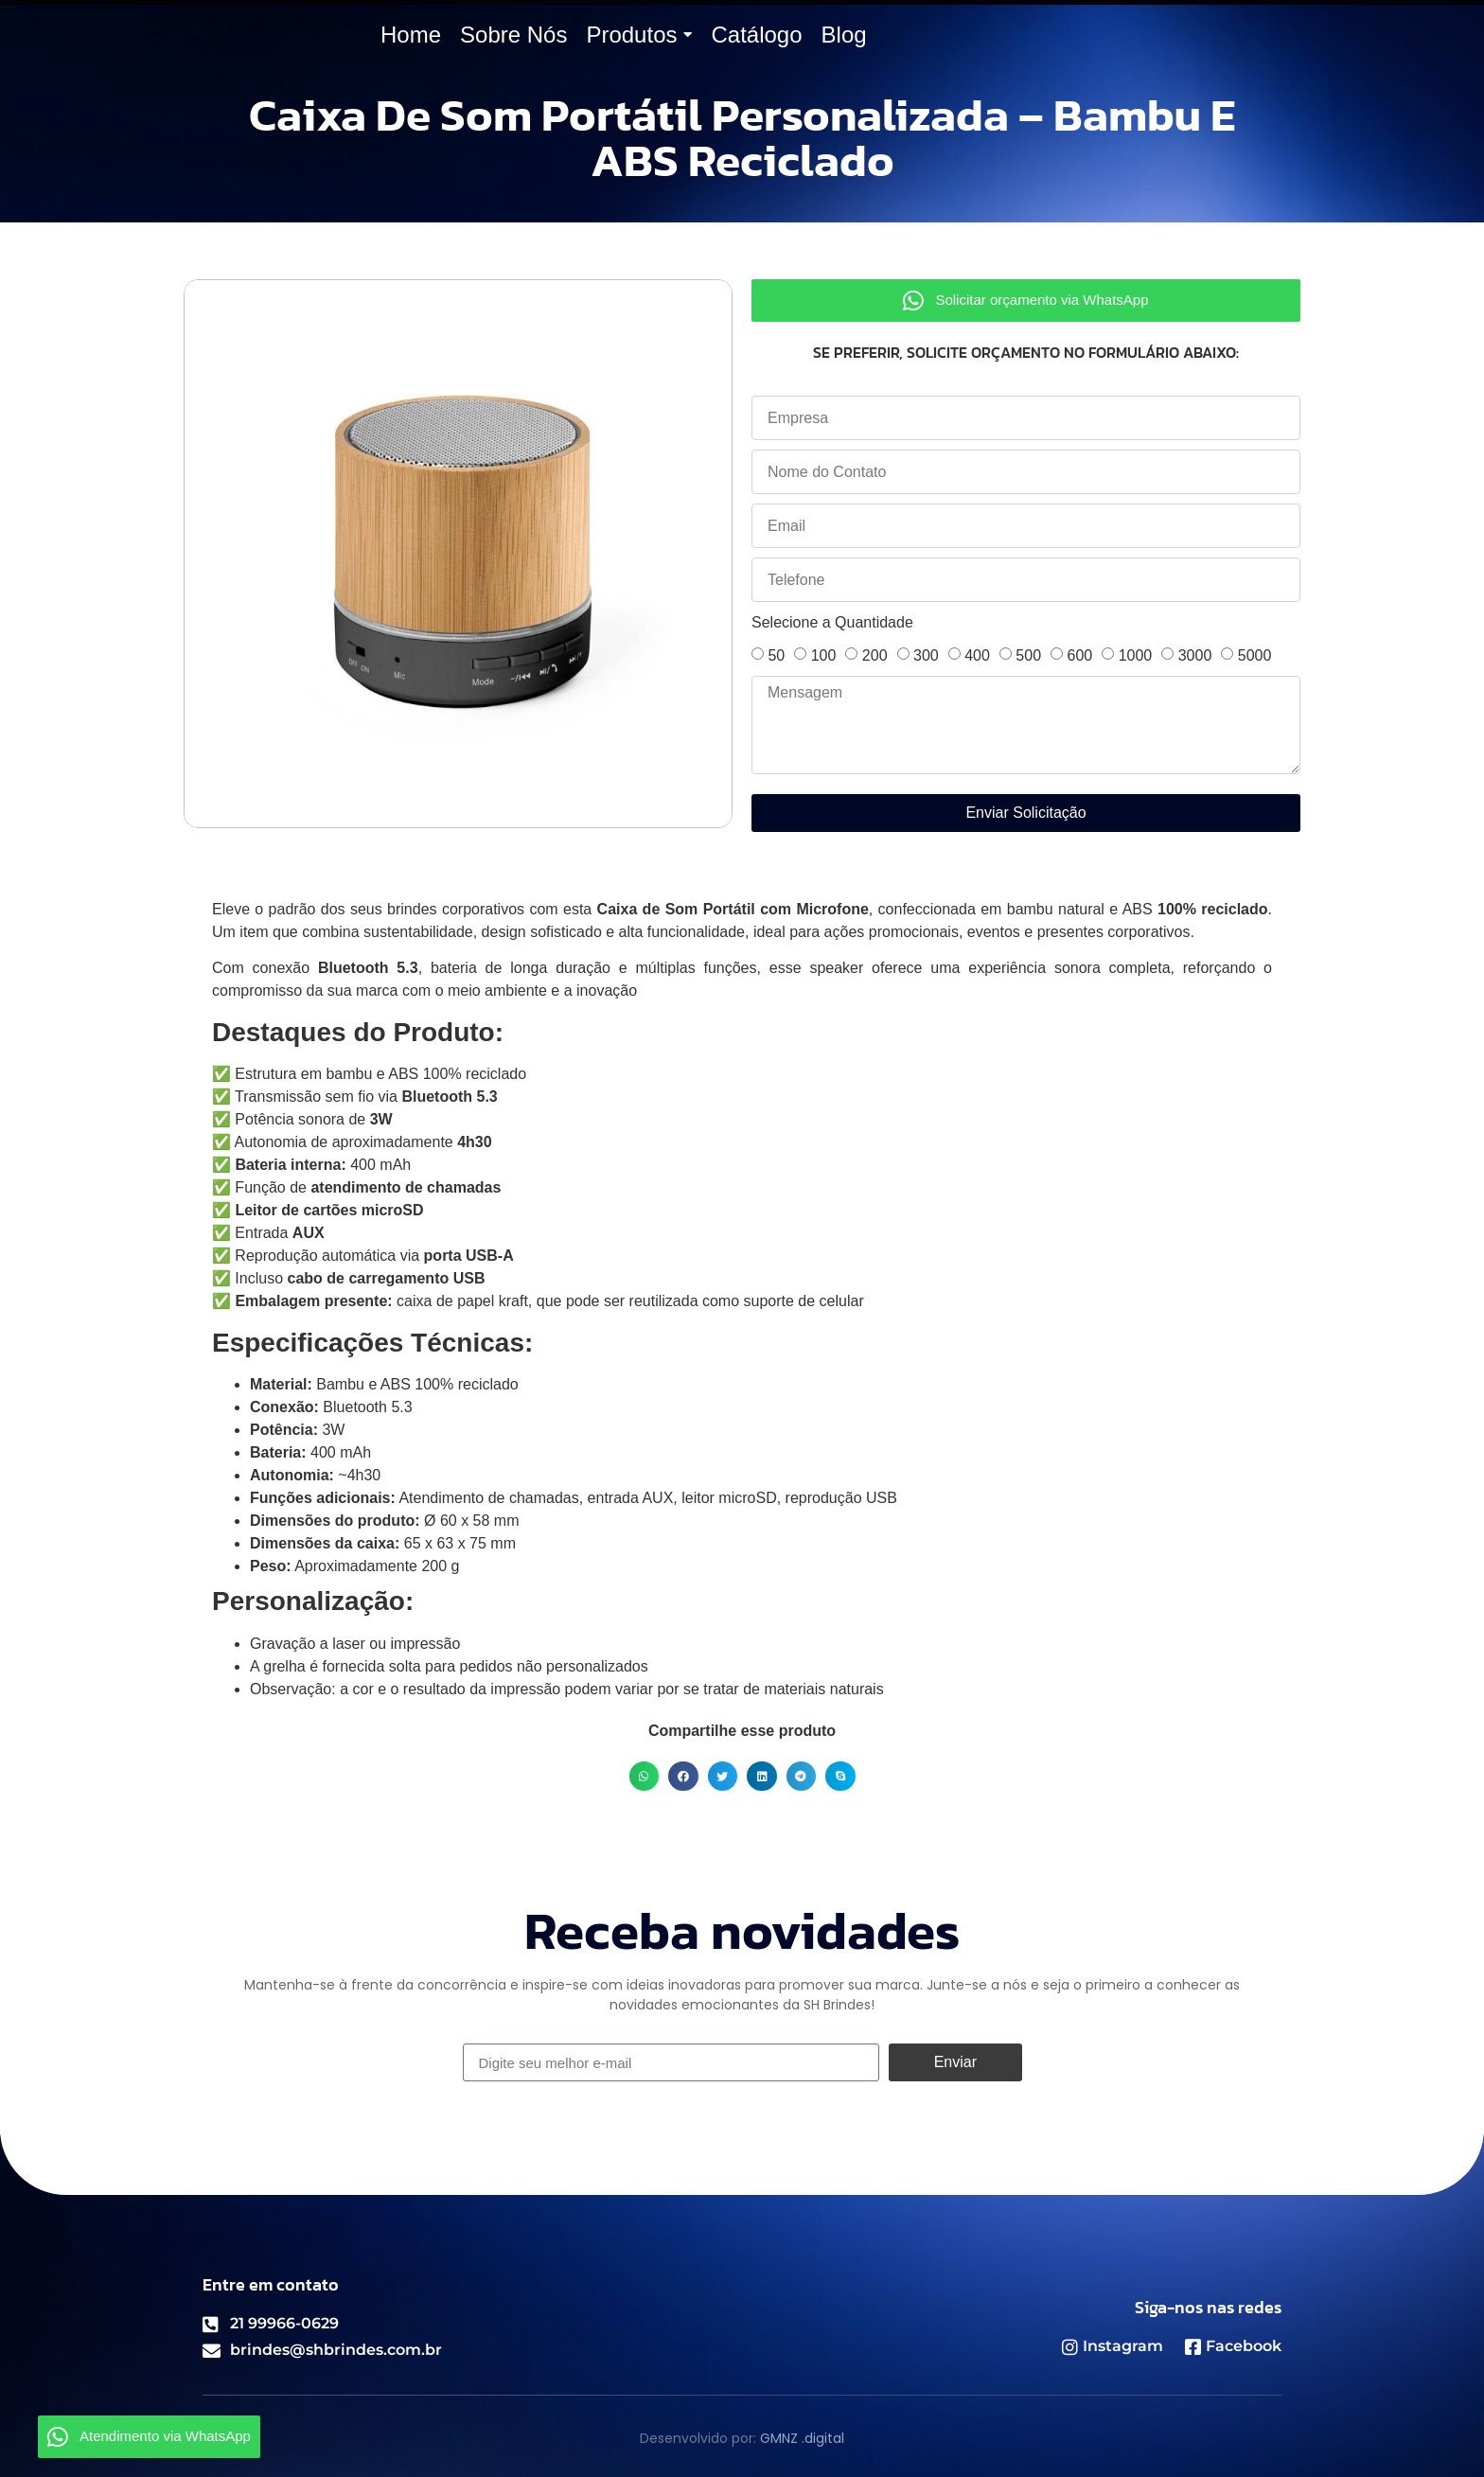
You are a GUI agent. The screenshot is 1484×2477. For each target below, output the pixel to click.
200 (875, 655)
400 (977, 655)
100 (824, 655)
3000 (1195, 655)
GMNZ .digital (802, 2438)
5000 (1255, 655)
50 (776, 655)
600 (1079, 655)
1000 (1136, 655)
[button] (644, 1776)
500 (1028, 655)
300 (926, 655)
